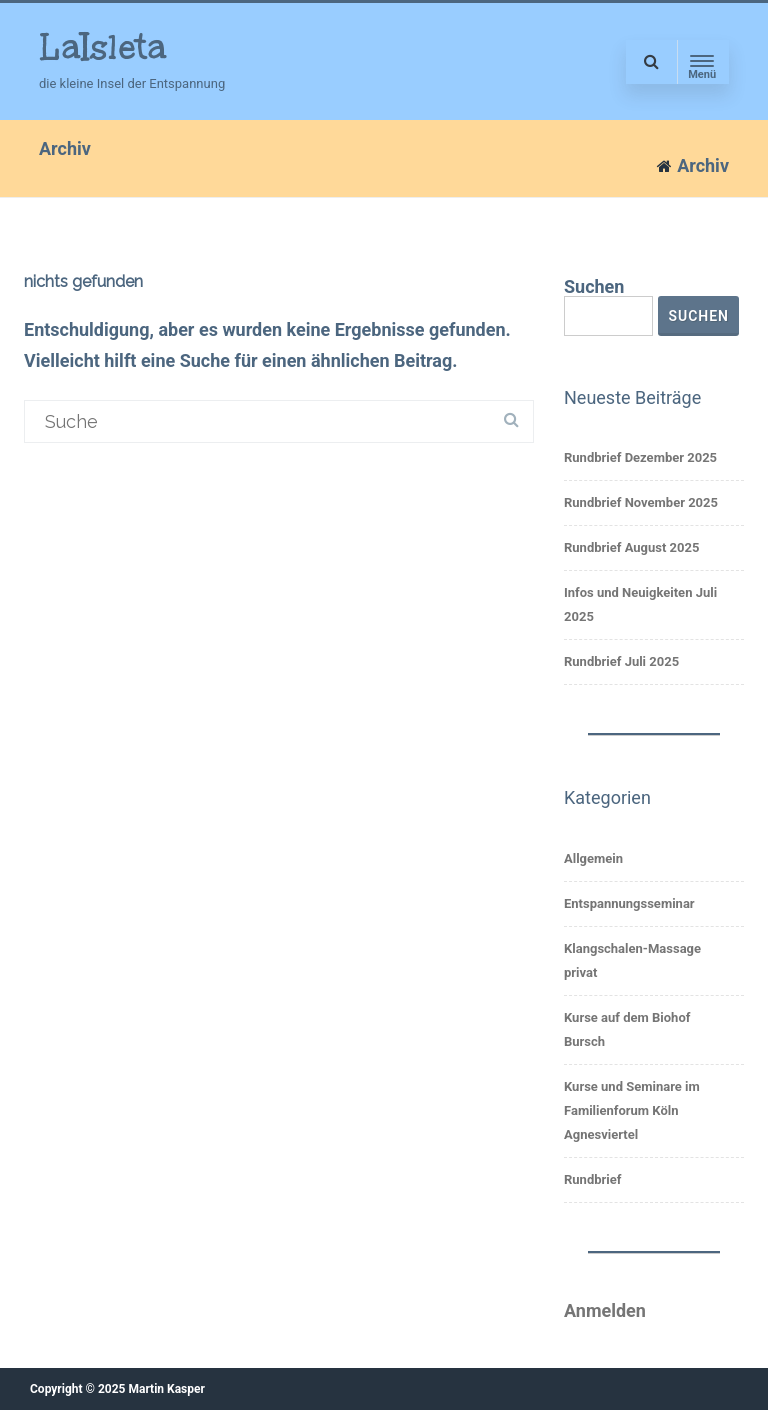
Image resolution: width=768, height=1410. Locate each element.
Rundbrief (592, 1179)
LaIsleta (103, 47)
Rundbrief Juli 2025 (621, 661)
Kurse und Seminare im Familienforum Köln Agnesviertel (632, 1110)
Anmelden (605, 1310)
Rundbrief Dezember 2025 (640, 457)
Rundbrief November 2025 (641, 502)
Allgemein (593, 858)
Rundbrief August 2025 (631, 547)
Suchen (594, 287)
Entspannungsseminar (629, 903)
